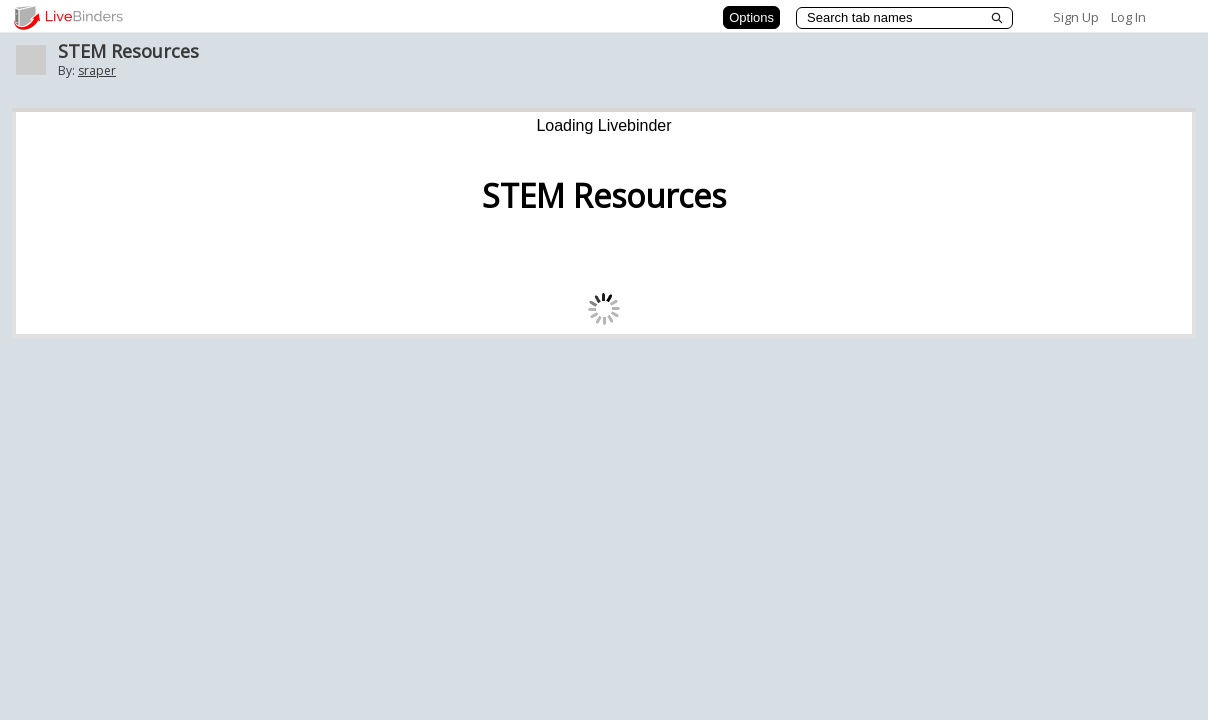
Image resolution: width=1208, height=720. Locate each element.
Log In (1128, 17)
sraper (97, 70)
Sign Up (1076, 17)
